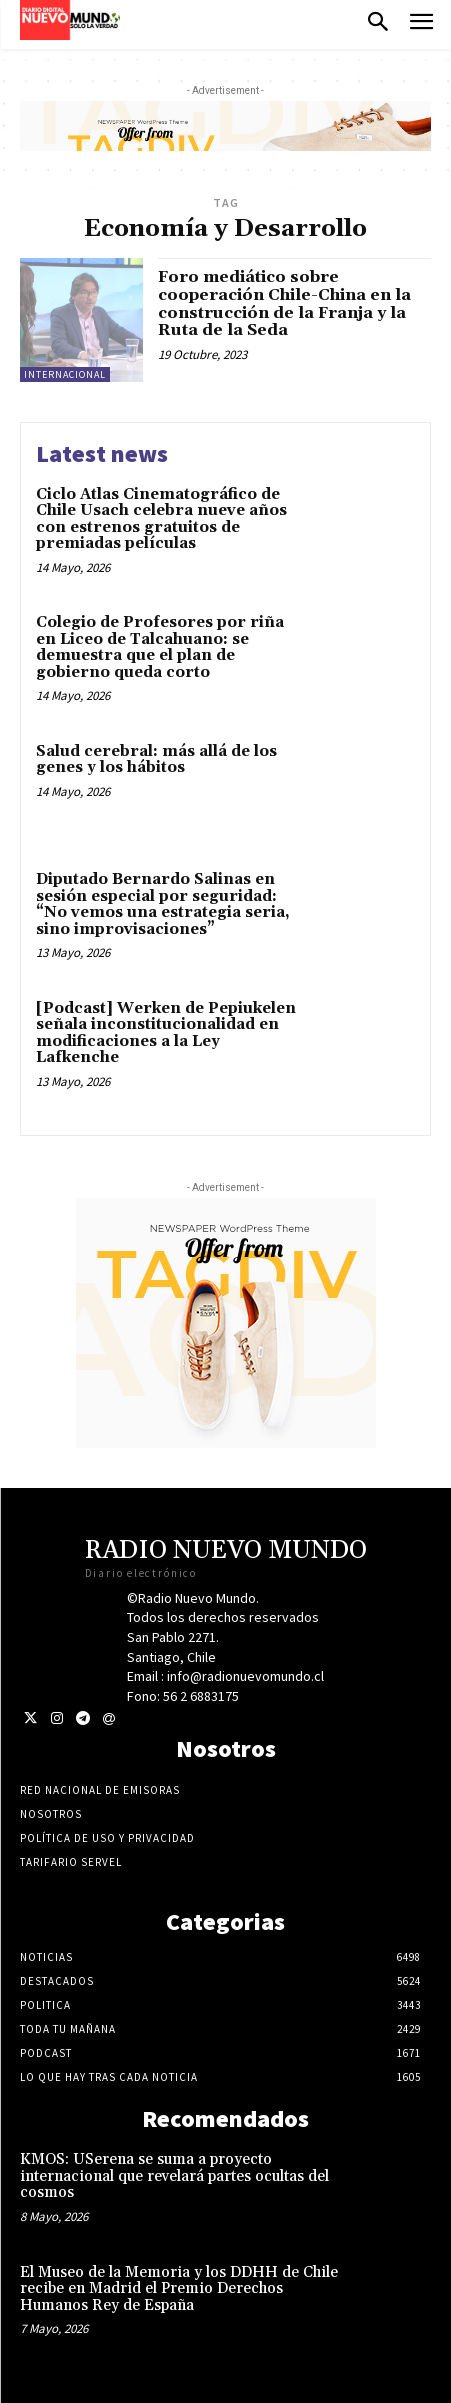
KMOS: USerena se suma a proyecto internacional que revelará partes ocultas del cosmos (174, 2176)
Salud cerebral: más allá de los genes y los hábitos (156, 760)
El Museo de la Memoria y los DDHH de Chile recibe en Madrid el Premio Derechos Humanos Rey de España (179, 2289)
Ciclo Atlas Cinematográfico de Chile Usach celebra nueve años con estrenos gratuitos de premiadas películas (161, 519)
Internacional (65, 374)
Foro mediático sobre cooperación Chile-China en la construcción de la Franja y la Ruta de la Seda (284, 303)
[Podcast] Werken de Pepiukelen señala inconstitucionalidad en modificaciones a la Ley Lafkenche (166, 1033)
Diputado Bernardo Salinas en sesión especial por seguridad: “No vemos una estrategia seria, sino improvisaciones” (163, 904)
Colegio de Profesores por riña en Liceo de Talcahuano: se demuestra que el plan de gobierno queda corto (160, 647)
